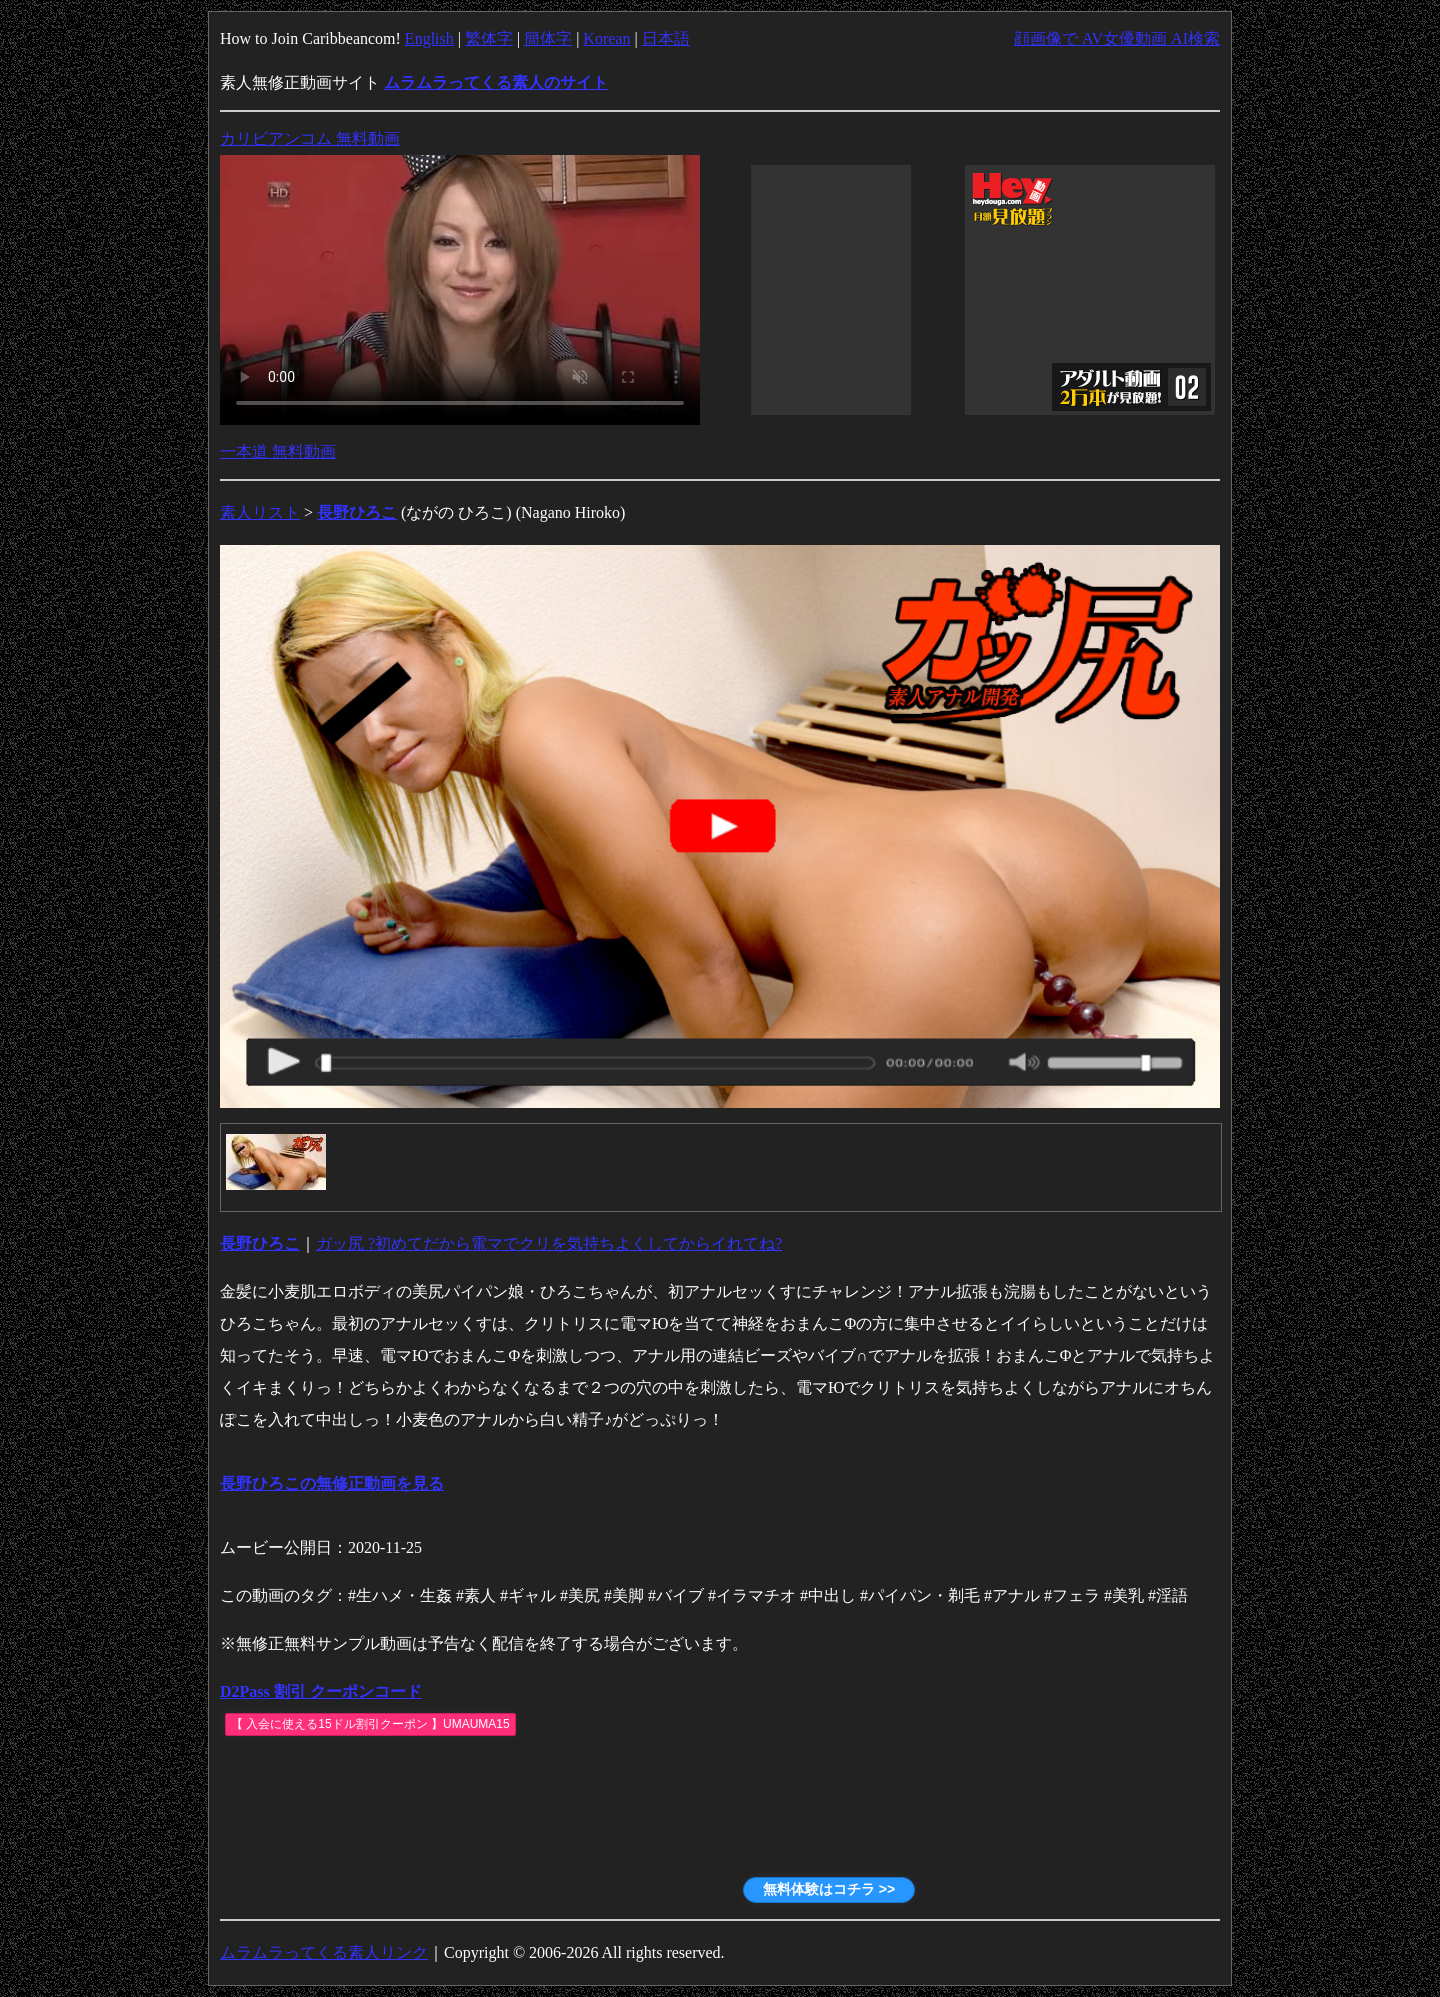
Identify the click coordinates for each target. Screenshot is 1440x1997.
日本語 (666, 38)
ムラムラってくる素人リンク (324, 1952)
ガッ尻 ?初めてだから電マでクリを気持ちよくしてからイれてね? (549, 1243)
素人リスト (260, 512)
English (429, 38)
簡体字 (548, 38)
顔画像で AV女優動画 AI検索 (1117, 38)
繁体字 (489, 38)
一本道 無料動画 (278, 451)
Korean (606, 38)
